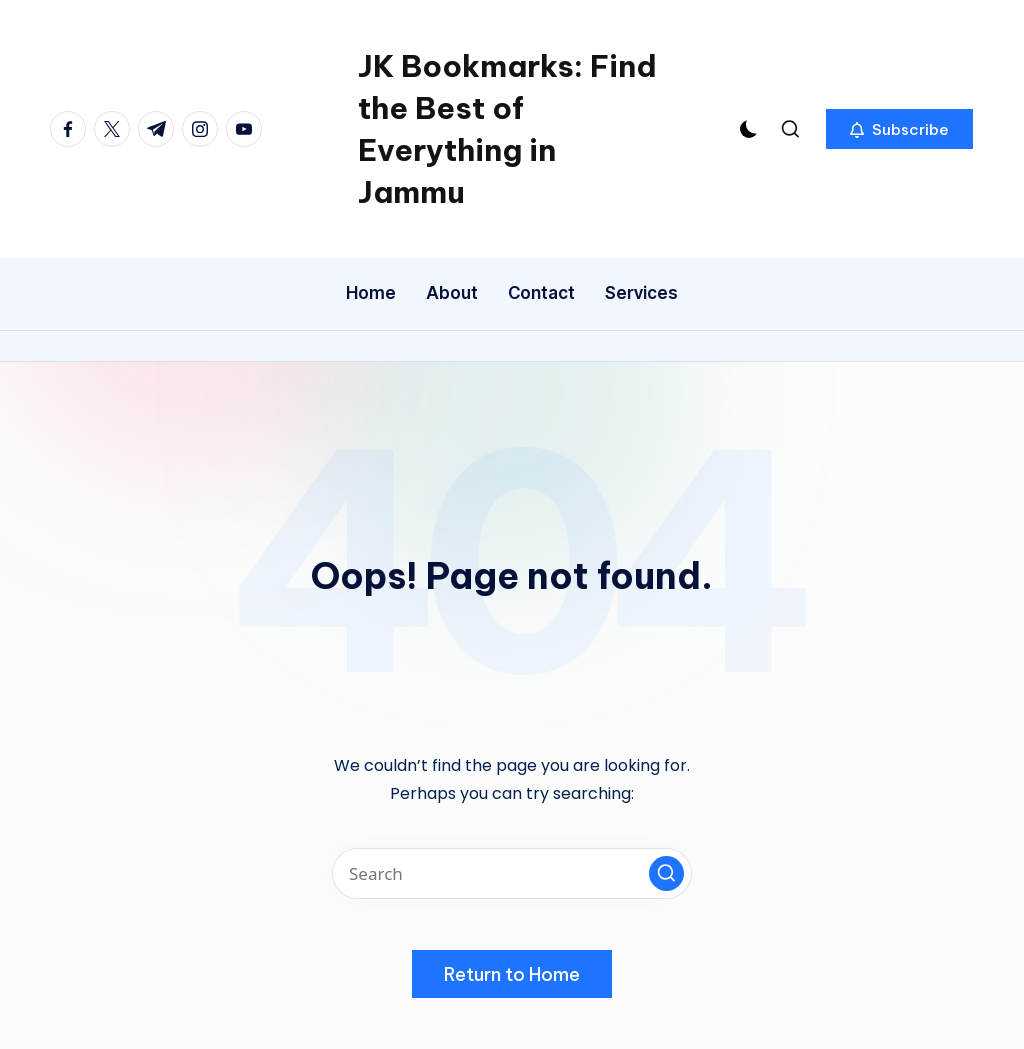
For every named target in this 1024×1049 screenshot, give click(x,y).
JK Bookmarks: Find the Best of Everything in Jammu (507, 129)
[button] (899, 129)
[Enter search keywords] (512, 873)
